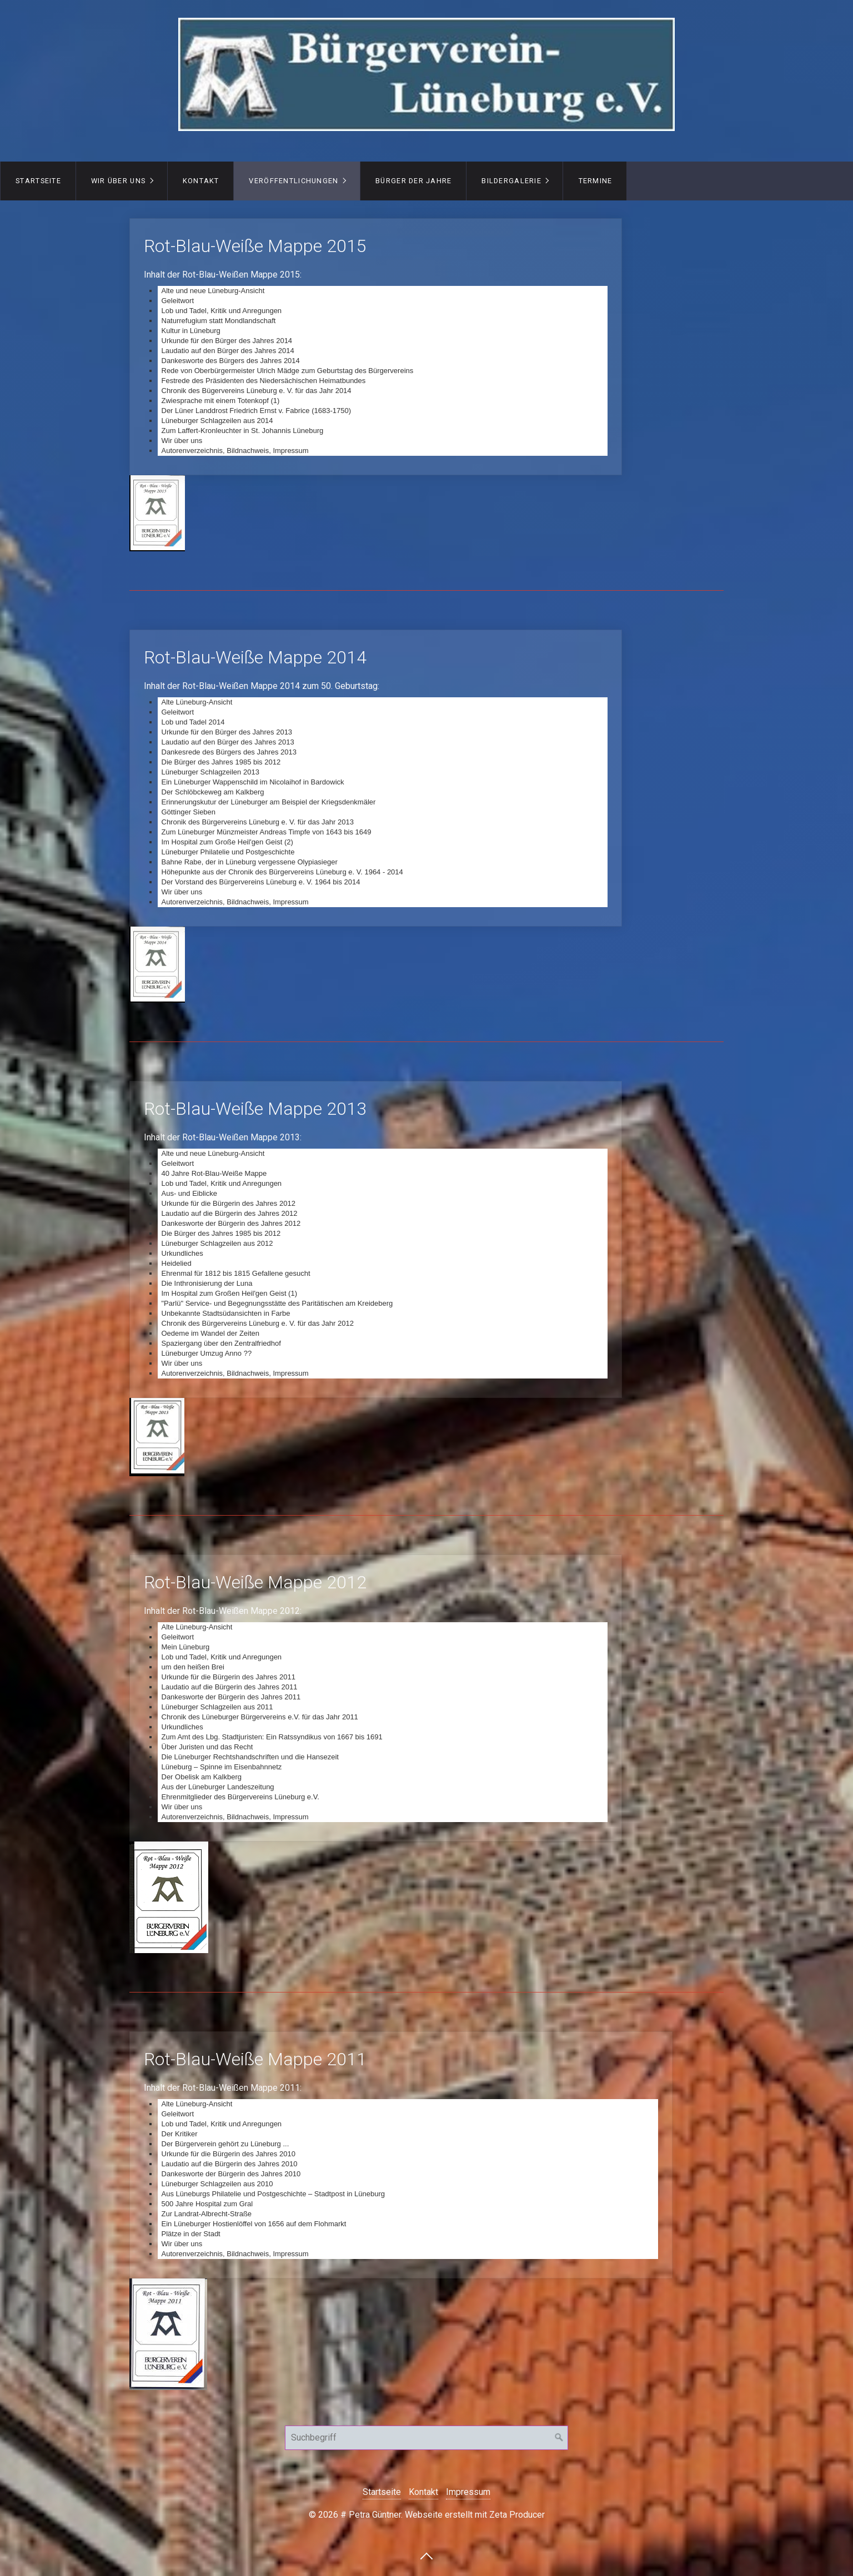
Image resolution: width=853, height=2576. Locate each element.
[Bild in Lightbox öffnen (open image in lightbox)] (157, 513)
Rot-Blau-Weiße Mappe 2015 (375, 347)
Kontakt (201, 181)
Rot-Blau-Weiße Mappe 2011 (401, 2155)
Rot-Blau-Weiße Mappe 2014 (375, 778)
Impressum (468, 2492)
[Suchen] (559, 2438)
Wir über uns (118, 181)
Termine (596, 181)
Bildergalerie (511, 181)
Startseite (38, 181)
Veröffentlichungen (293, 181)
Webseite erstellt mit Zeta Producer (475, 2514)
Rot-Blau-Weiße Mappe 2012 (375, 1698)
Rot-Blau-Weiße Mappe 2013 (375, 1239)
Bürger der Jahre (413, 181)
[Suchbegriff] (426, 2438)
